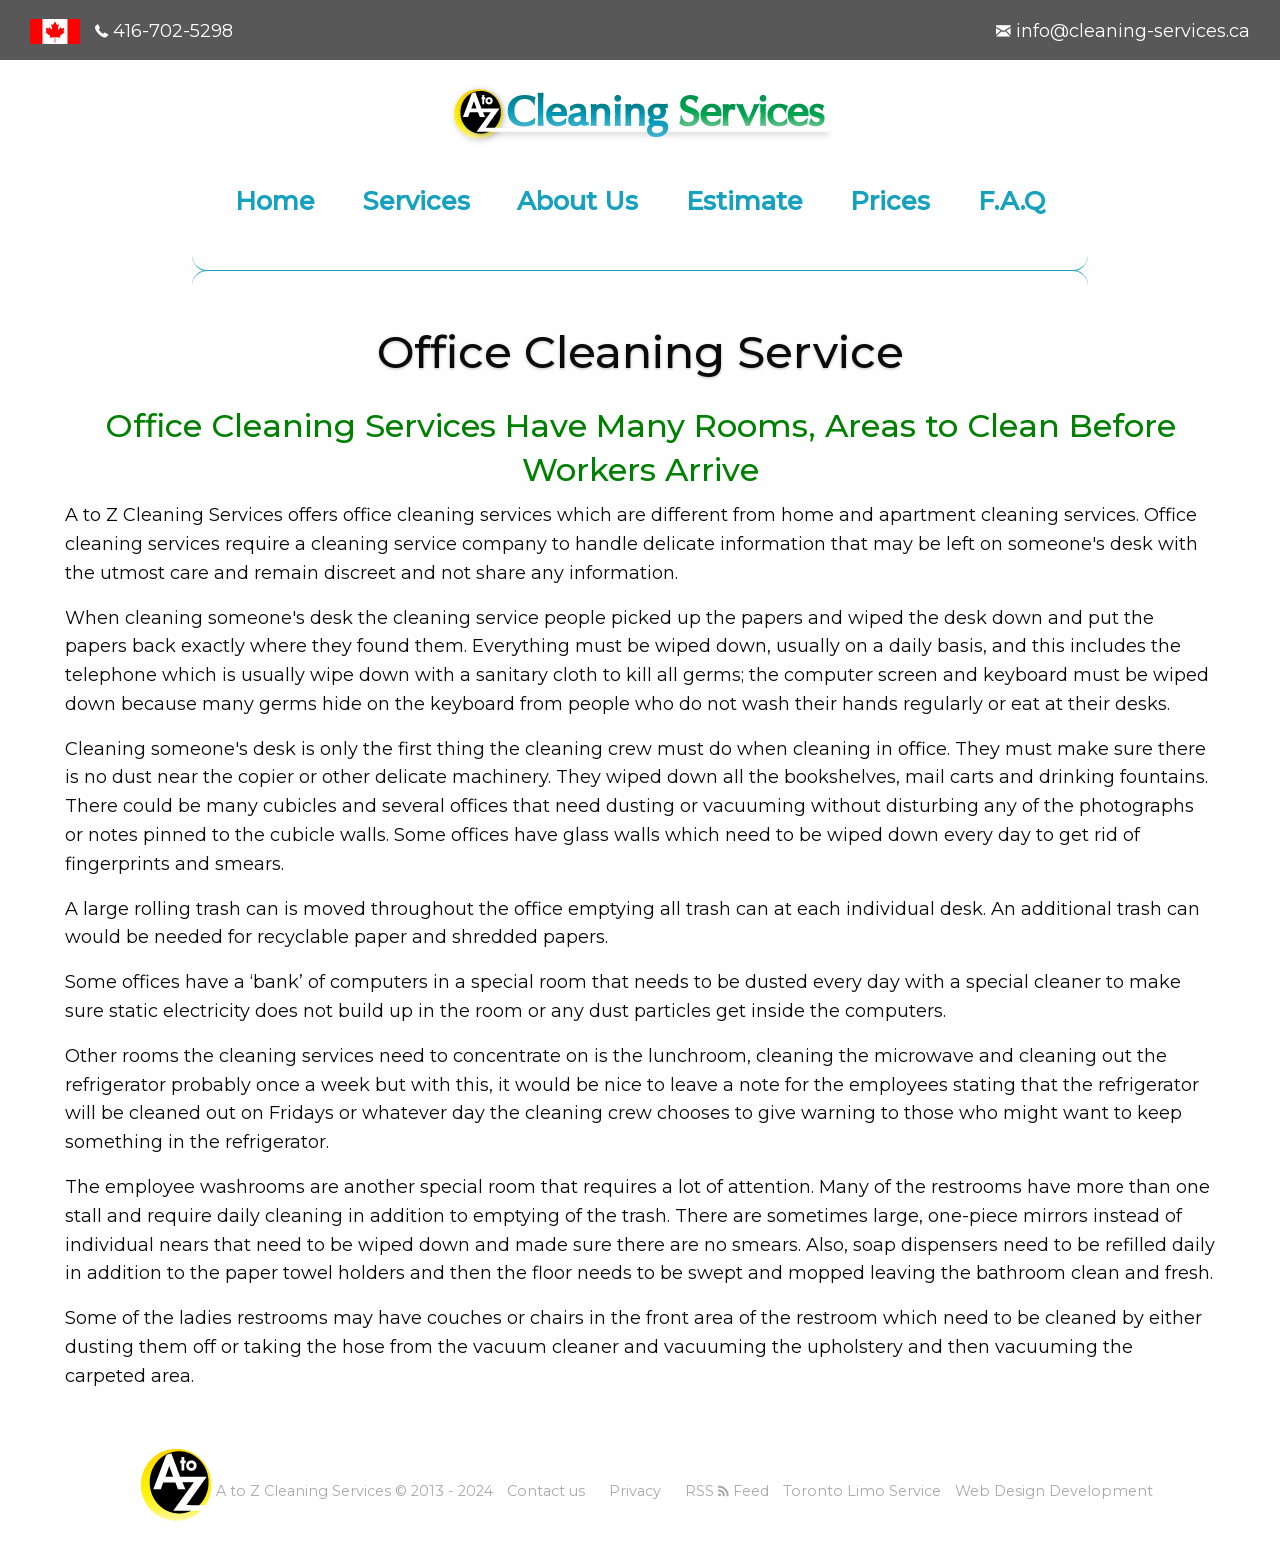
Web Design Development (1054, 1491)
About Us (577, 200)
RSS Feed (727, 1491)
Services (416, 200)
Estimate (744, 200)
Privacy (635, 1491)
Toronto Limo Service (862, 1491)
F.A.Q (1011, 200)
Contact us (546, 1491)
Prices (890, 200)
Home (275, 200)
